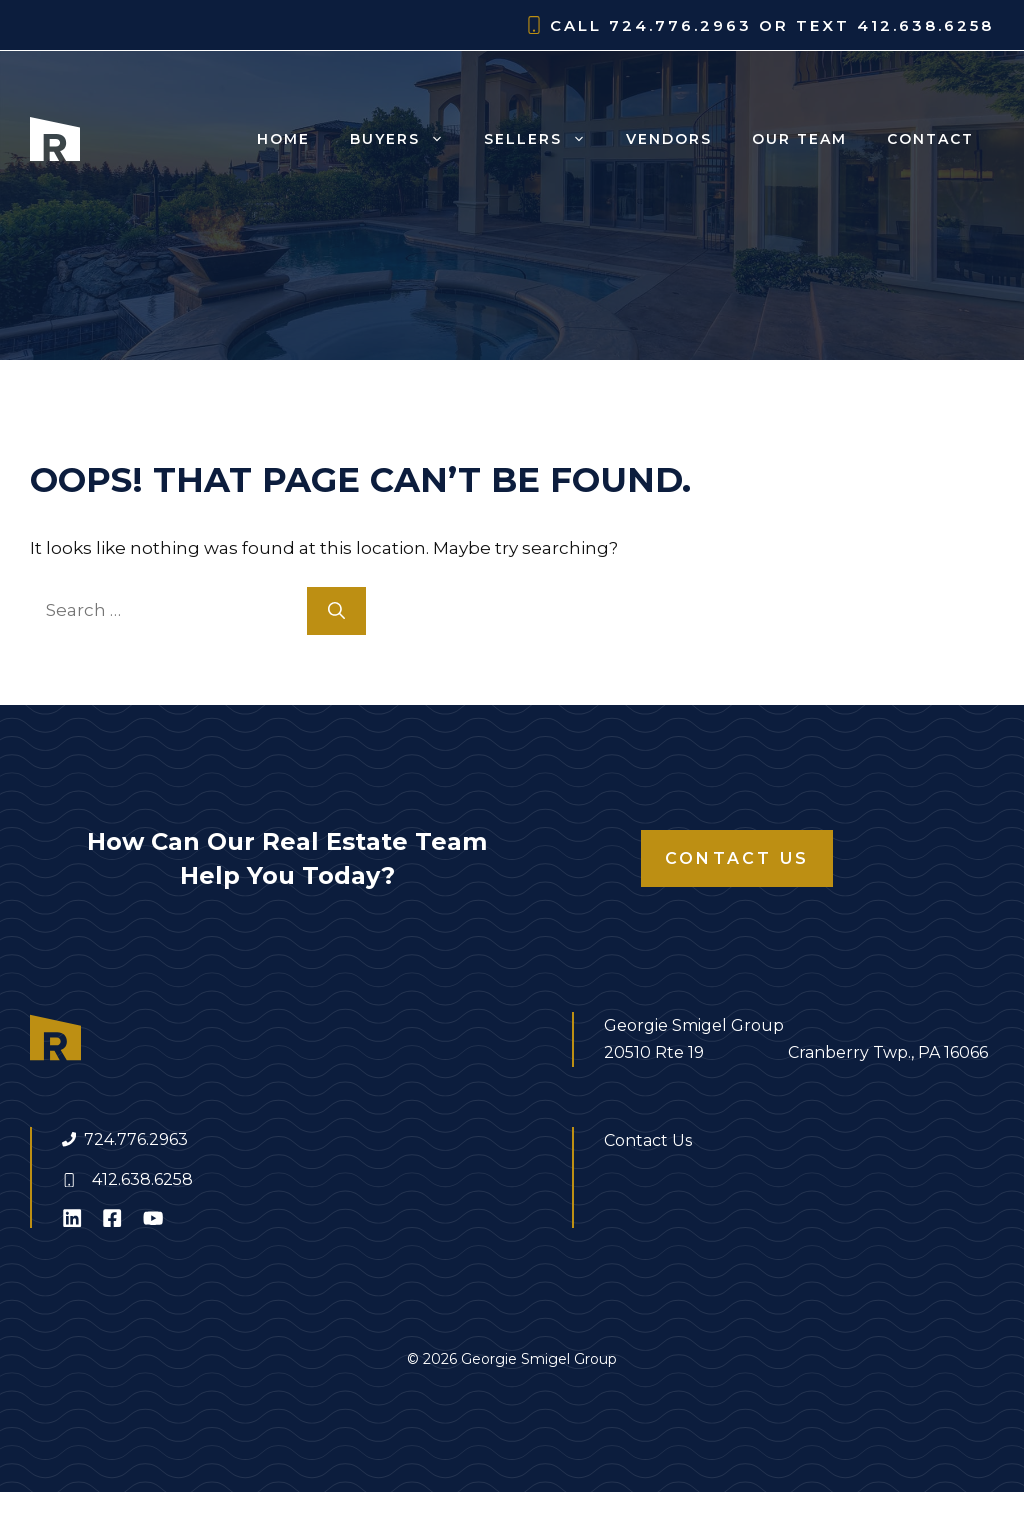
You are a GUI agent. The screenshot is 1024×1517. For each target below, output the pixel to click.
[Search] (336, 611)
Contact (930, 139)
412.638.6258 (142, 1179)
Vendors (669, 139)
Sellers (545, 139)
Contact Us (737, 858)
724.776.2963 (136, 1139)
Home (283, 139)
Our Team (799, 139)
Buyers (407, 139)
